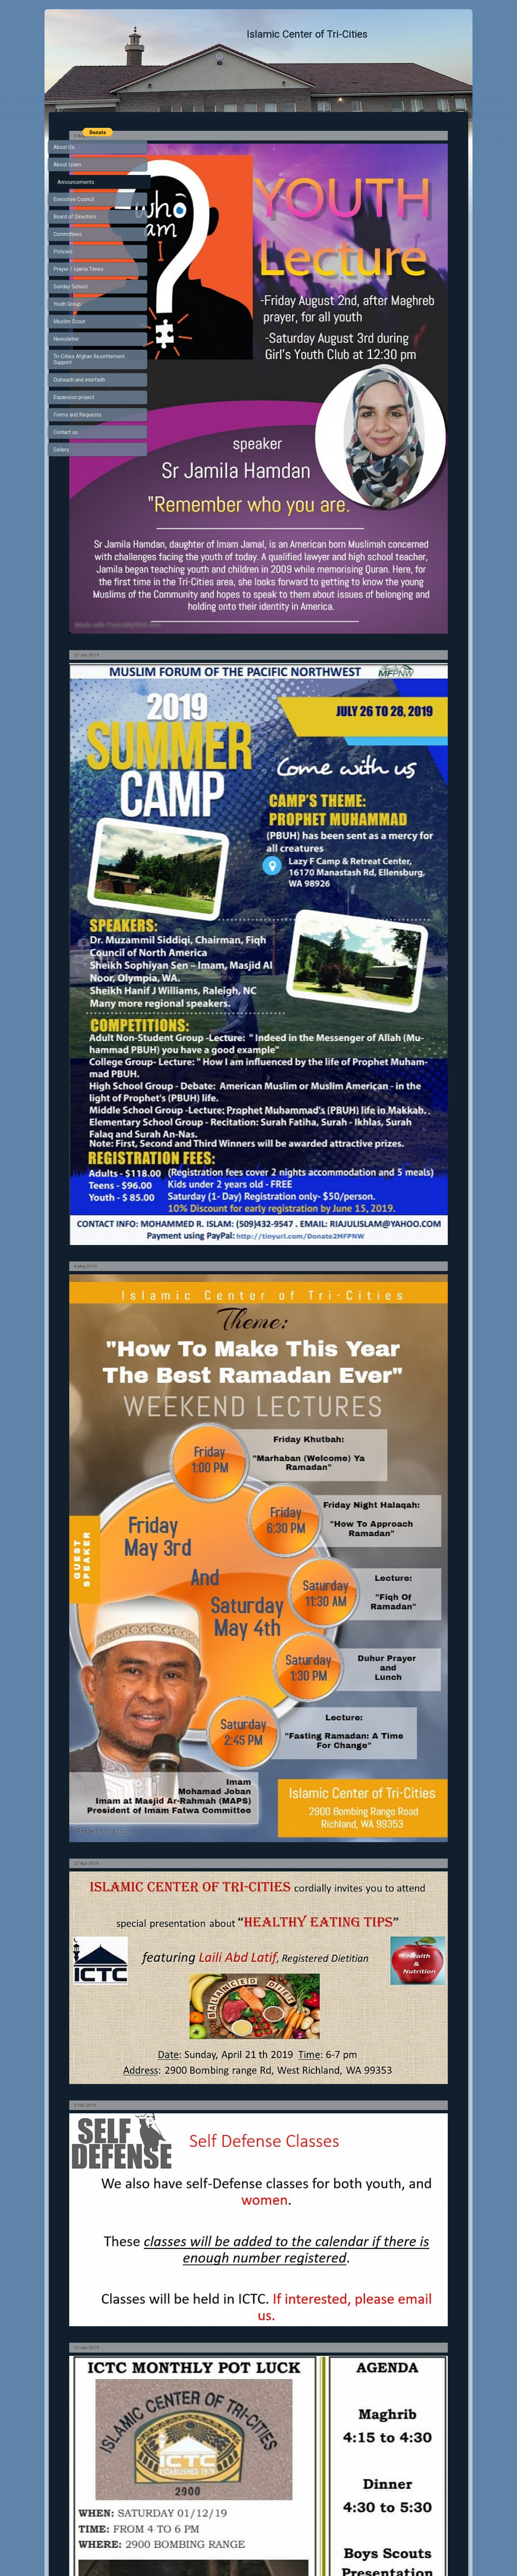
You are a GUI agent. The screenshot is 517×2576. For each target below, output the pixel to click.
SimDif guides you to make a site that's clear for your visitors (256, 2554)
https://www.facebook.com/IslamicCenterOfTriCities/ (232, 2429)
